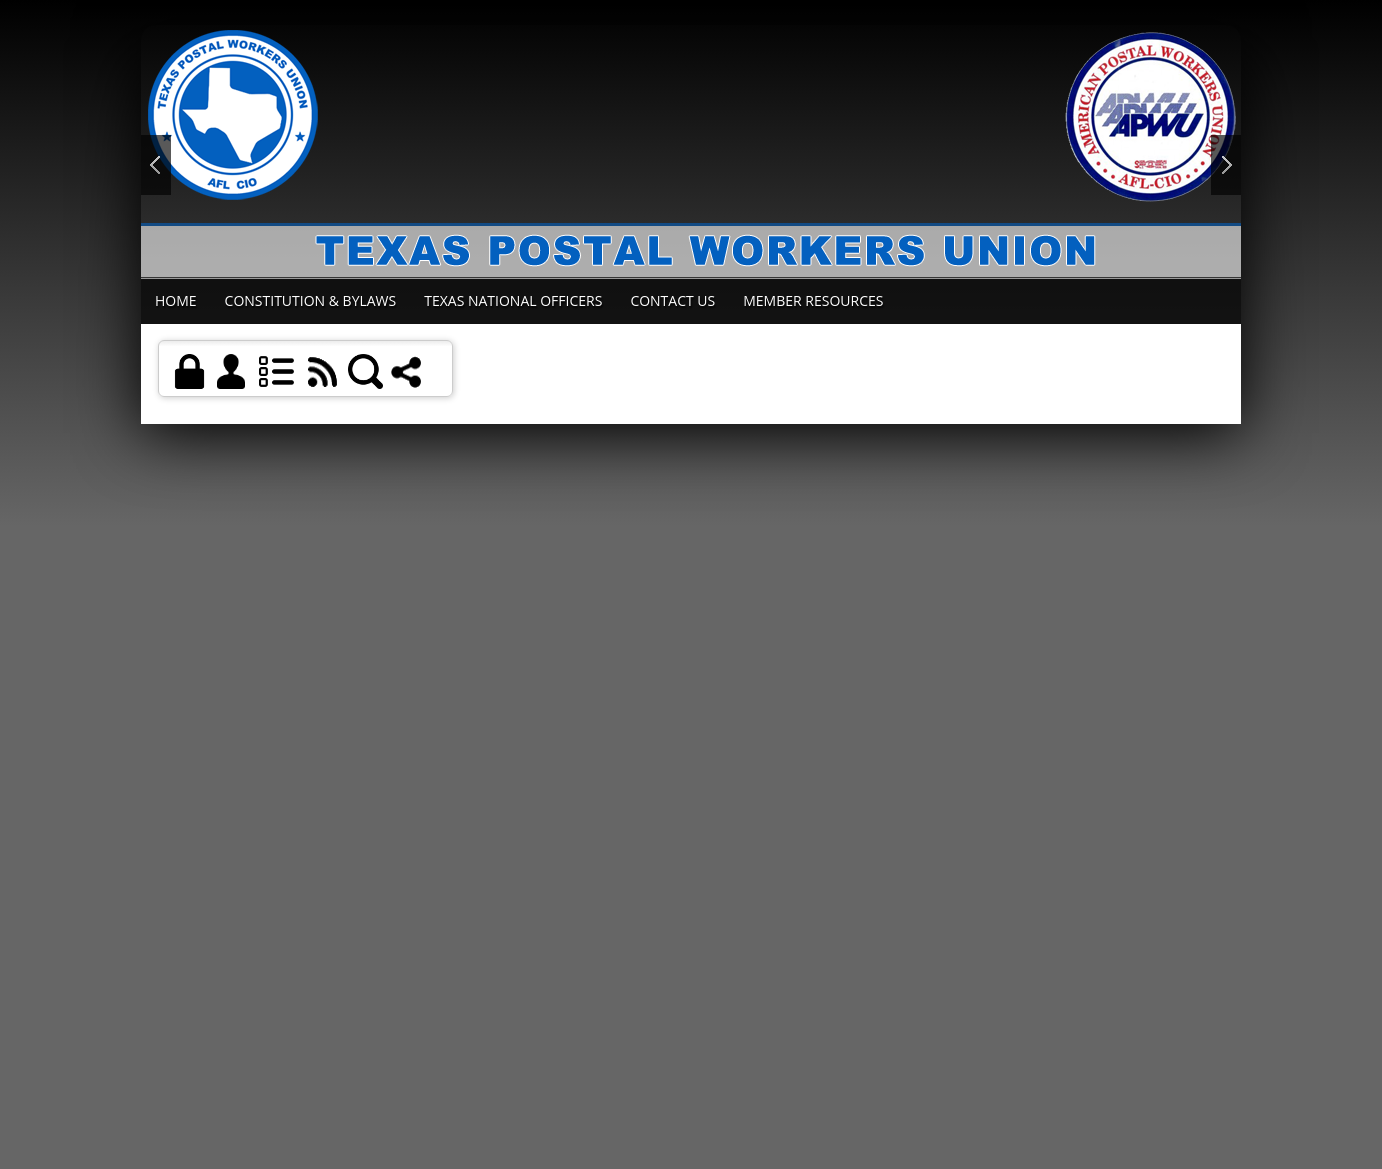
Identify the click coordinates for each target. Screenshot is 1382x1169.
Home (176, 300)
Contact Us (672, 300)
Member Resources (813, 300)
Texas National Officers (513, 300)
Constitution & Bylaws (311, 300)
